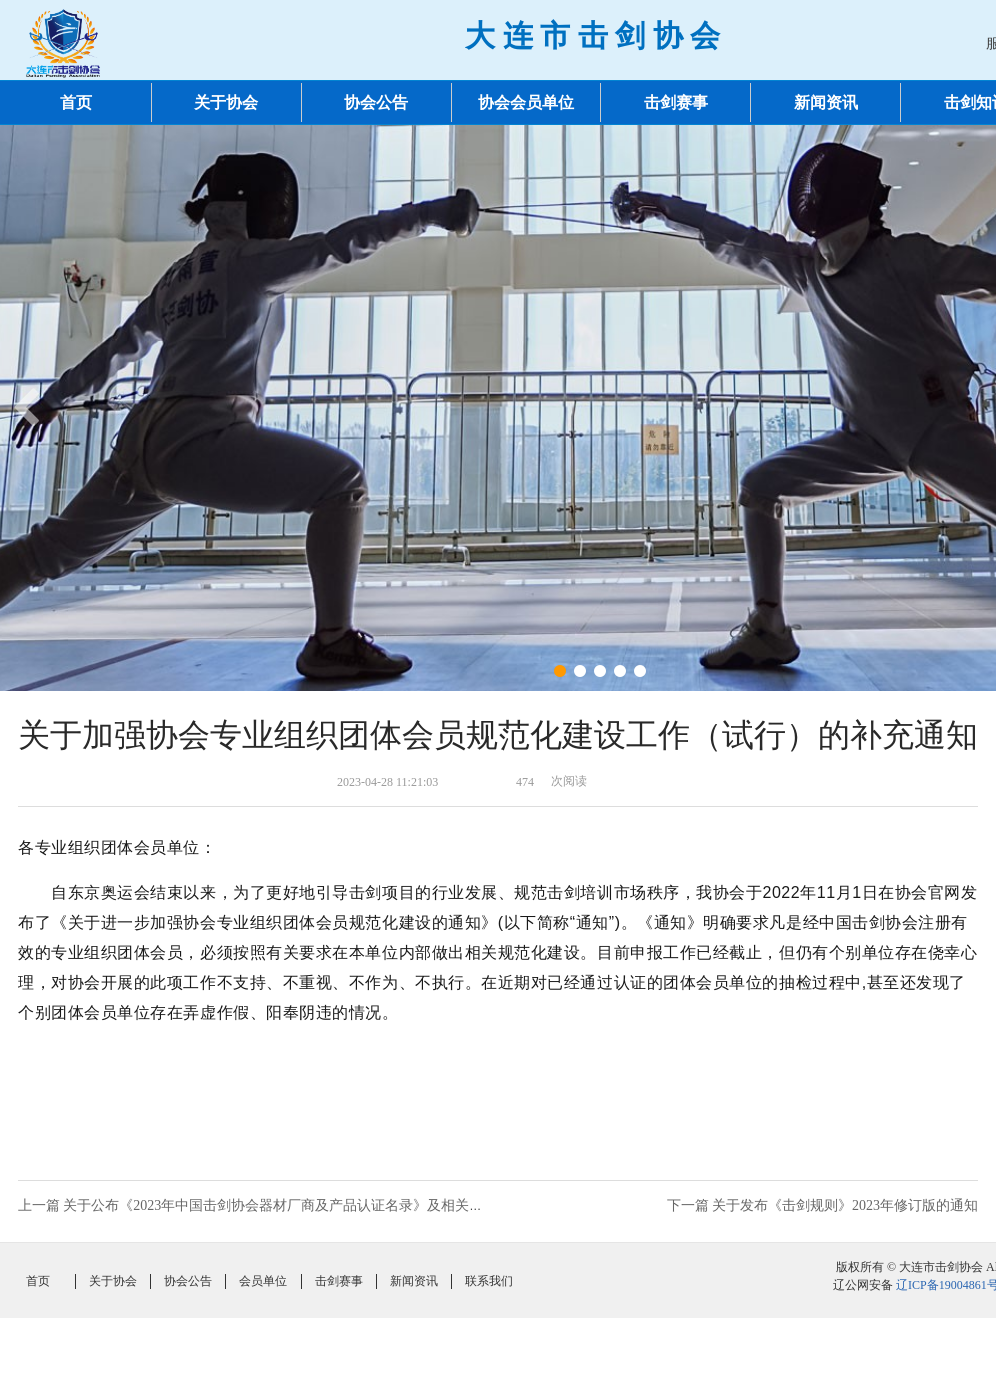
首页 (76, 102)
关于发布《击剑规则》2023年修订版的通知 (845, 1205)
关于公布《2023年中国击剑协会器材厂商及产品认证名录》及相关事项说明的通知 (315, 1205)
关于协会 (226, 102)
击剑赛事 (676, 102)
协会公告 (376, 102)
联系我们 (489, 1281)
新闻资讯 (826, 102)
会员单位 (263, 1281)
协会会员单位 (526, 102)
